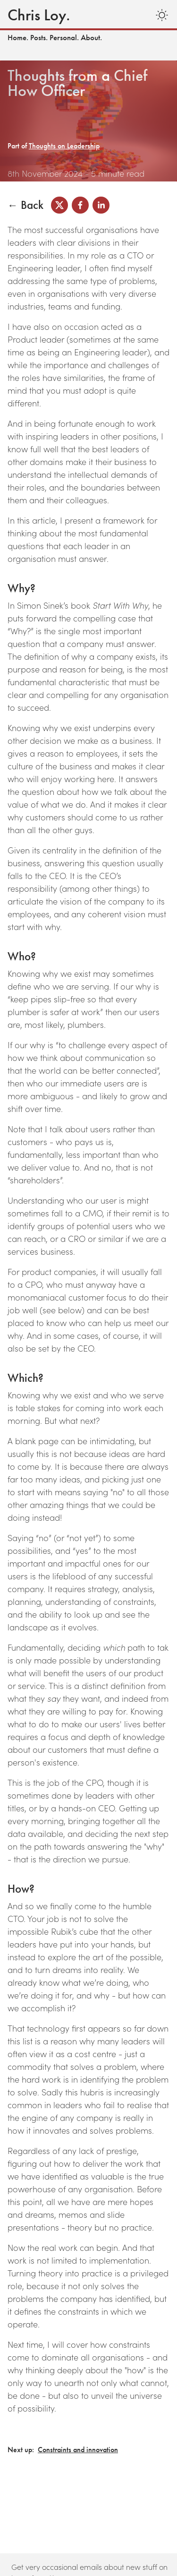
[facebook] (80, 205)
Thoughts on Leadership (64, 146)
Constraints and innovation (78, 2450)
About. (91, 38)
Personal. (64, 38)
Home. (18, 38)
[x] (59, 205)
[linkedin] (101, 205)
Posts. (39, 38)
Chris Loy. (39, 15)
